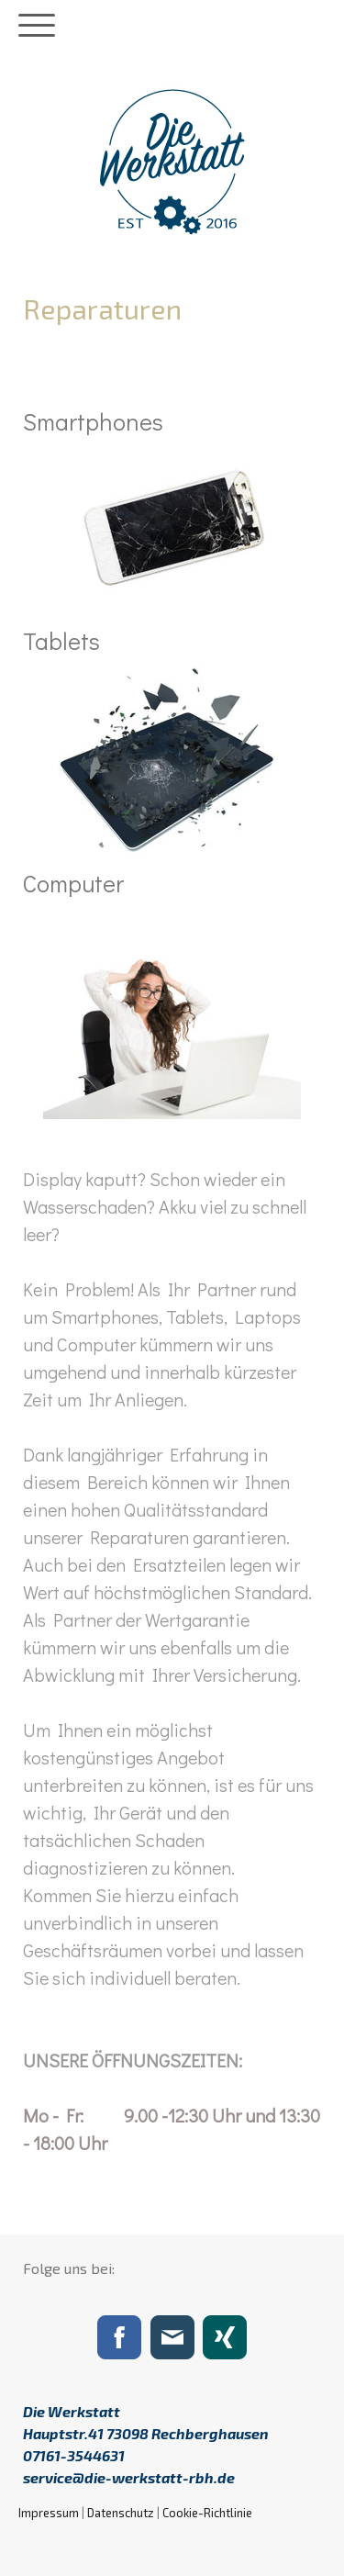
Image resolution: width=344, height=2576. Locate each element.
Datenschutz (120, 2512)
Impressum (48, 2512)
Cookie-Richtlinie (207, 2512)
